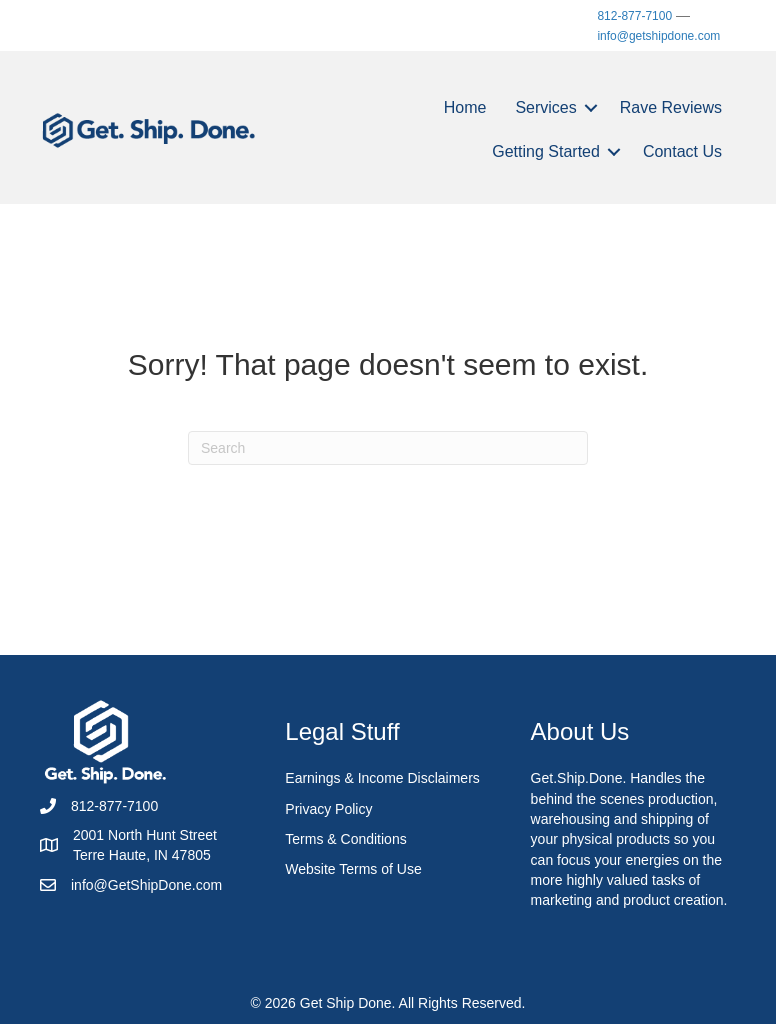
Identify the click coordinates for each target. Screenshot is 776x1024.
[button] (591, 108)
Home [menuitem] (465, 107)
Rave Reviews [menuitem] (671, 107)
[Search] (388, 448)
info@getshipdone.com (658, 36)
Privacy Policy (328, 809)
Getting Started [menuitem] (546, 151)
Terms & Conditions (345, 839)
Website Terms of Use (353, 869)
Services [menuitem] (545, 107)
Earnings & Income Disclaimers (382, 778)
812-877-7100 (634, 16)
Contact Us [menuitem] (682, 151)
